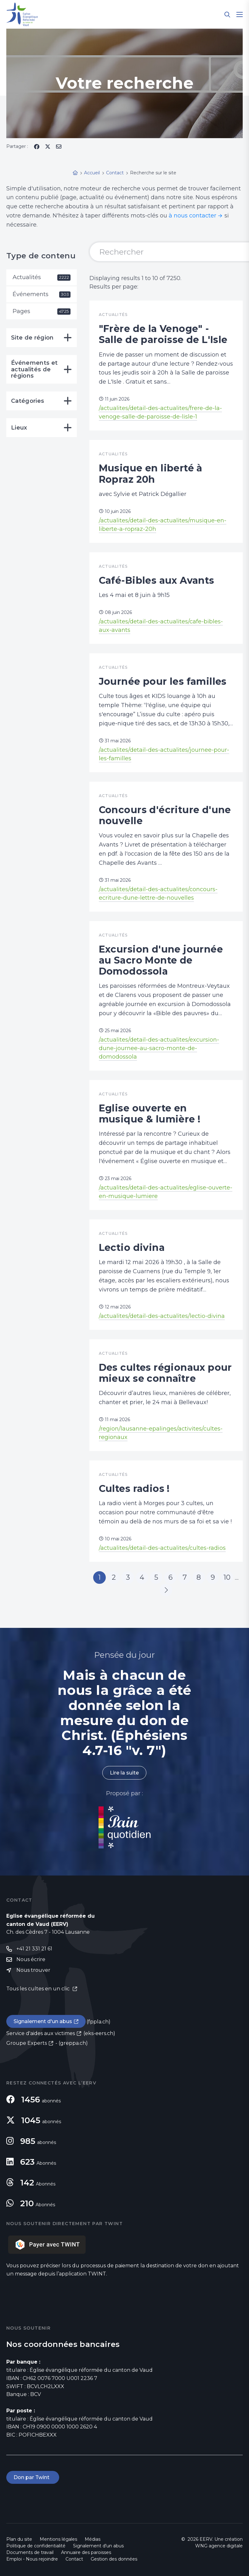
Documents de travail (30, 2552)
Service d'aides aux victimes (40, 2033)
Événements (42, 294)
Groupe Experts (26, 2043)
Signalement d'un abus (43, 2021)
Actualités (42, 277)
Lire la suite (124, 1773)
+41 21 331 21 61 (34, 1949)
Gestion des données (114, 2559)
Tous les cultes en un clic (38, 1989)
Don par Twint (33, 2477)
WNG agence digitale (219, 2546)
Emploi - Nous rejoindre (32, 2559)
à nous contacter (192, 215)
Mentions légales (58, 2539)
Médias (92, 2539)
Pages (42, 311)
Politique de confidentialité (35, 2546)
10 (227, 1577)
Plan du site (19, 2539)
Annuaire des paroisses (86, 2552)
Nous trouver (33, 1970)
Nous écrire (30, 1959)
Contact (74, 2559)
